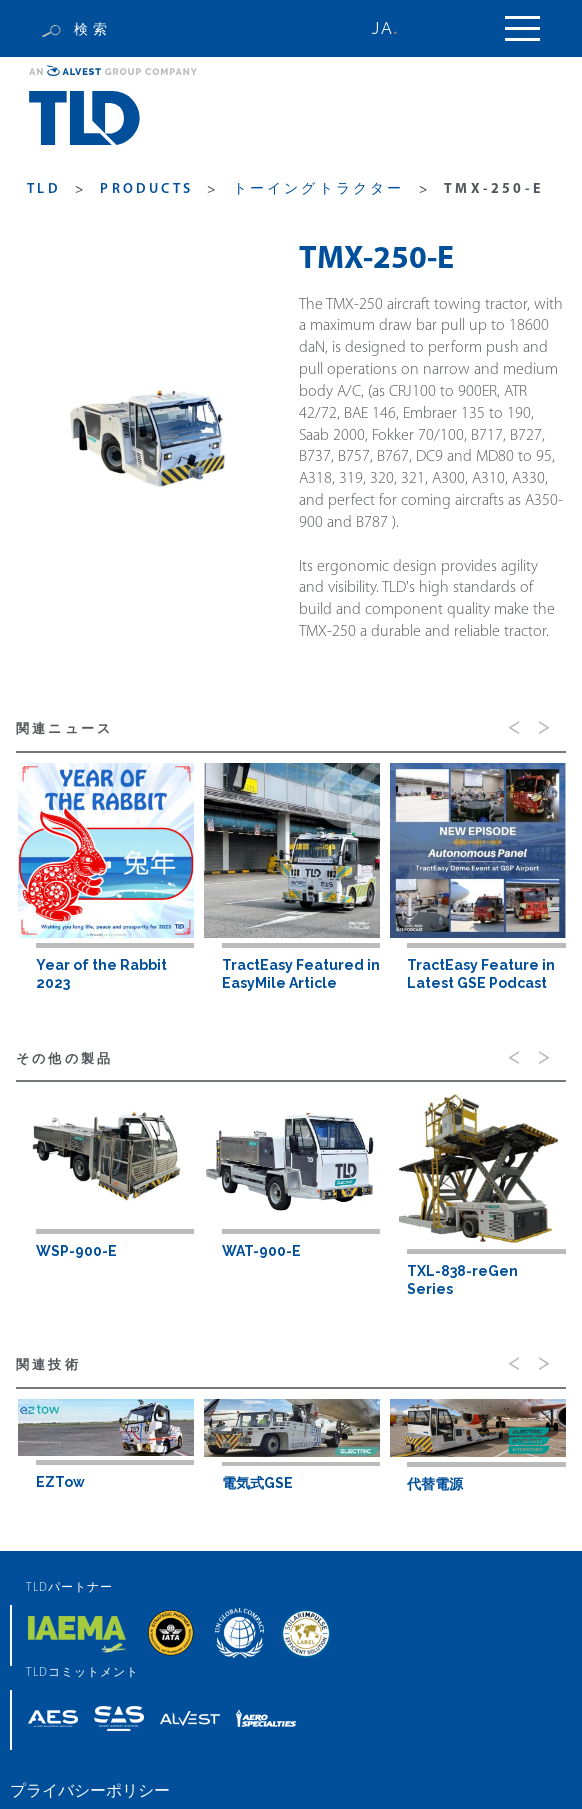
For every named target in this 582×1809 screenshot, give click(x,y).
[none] (396, 28)
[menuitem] (396, 28)
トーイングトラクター (319, 189)
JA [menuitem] (382, 28)
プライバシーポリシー (90, 1790)
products (146, 189)
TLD (44, 189)
